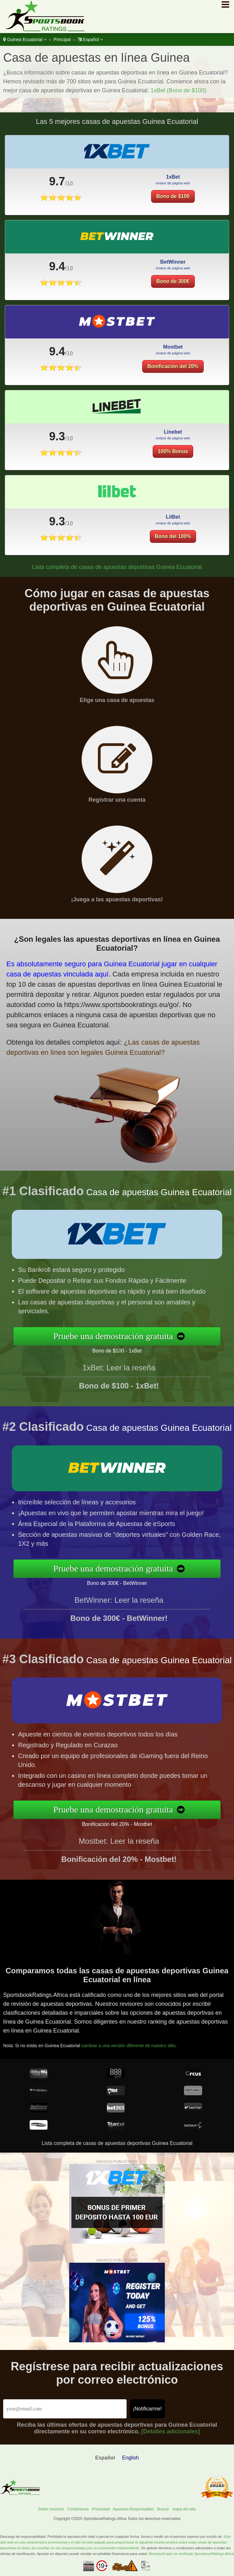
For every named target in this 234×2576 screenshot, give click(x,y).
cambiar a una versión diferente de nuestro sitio (142, 2038)
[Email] (65, 2408)
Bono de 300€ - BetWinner (133, 1580)
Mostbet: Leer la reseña (119, 1857)
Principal (62, 39)
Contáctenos (78, 2509)
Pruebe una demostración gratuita (130, 1336)
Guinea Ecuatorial (25, 39)
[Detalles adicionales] (170, 2431)
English (130, 2457)
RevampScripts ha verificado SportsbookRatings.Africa (191, 2554)
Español (90, 39)
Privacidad (101, 2509)
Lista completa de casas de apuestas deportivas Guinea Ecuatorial (117, 567)
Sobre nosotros (51, 2509)
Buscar (163, 2509)
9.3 (57, 452)
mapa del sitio (184, 2509)
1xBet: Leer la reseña (119, 1383)
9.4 (57, 282)
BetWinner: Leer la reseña (119, 1616)
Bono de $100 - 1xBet (133, 1347)
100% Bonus (173, 467)
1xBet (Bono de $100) (178, 90)
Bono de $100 (172, 196)
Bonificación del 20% (172, 382)
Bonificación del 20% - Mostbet (133, 1821)
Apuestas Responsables (133, 2509)
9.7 (57, 181)
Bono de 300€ (172, 297)
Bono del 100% (177, 532)
